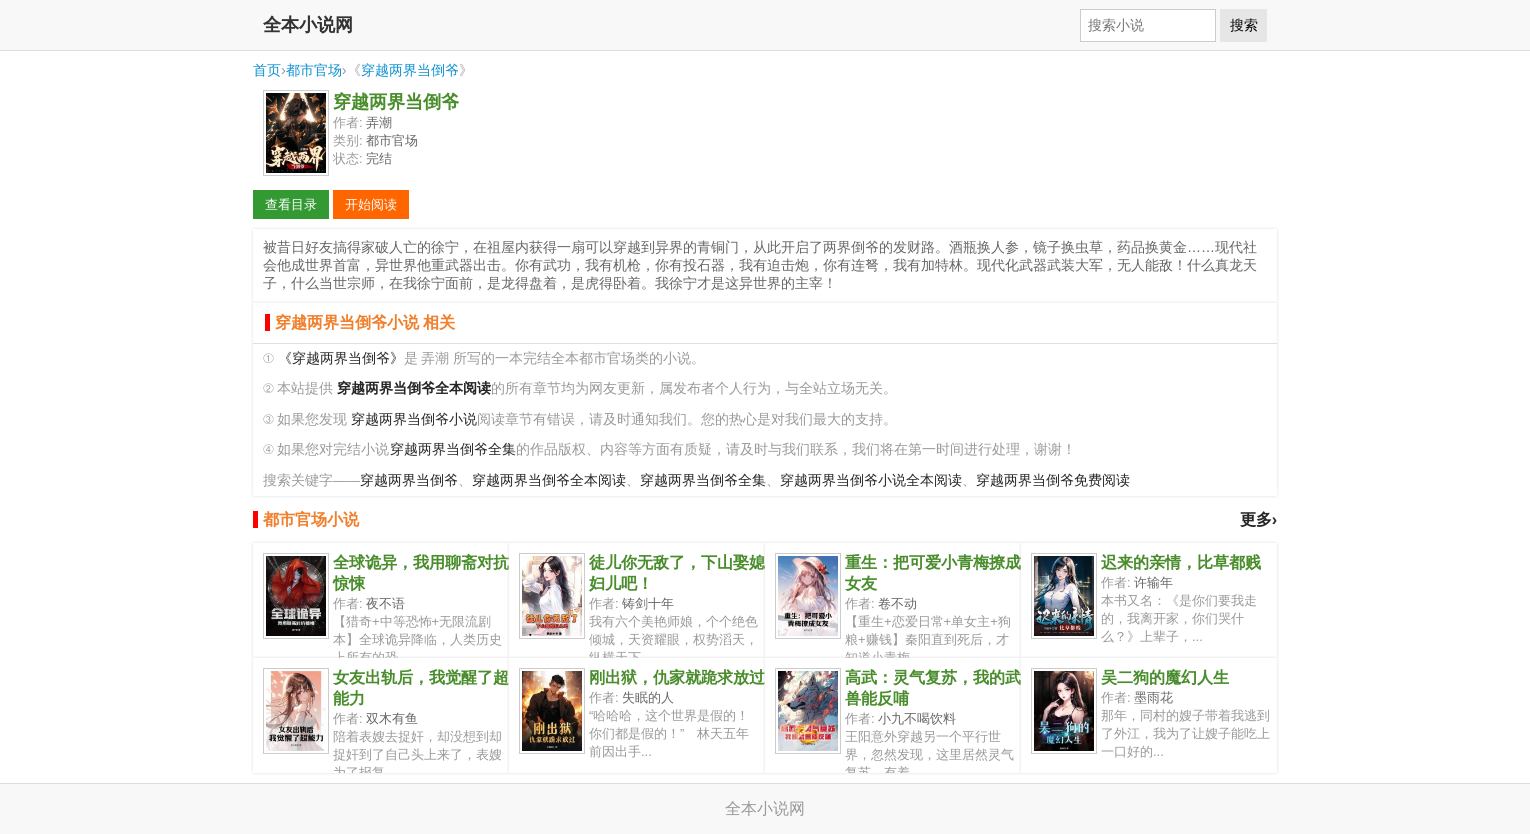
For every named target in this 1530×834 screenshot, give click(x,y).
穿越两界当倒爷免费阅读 (1053, 480)
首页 (267, 70)
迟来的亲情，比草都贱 (1181, 562)
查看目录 (291, 204)
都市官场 (314, 70)
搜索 (1244, 25)
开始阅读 (371, 204)
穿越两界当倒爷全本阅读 (549, 480)
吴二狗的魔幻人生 (1165, 677)
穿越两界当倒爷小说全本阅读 (871, 480)
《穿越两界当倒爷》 (341, 358)
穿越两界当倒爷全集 (453, 449)
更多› (1258, 519)
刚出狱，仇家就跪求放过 (677, 677)
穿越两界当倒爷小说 (414, 419)
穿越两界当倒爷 (410, 70)
